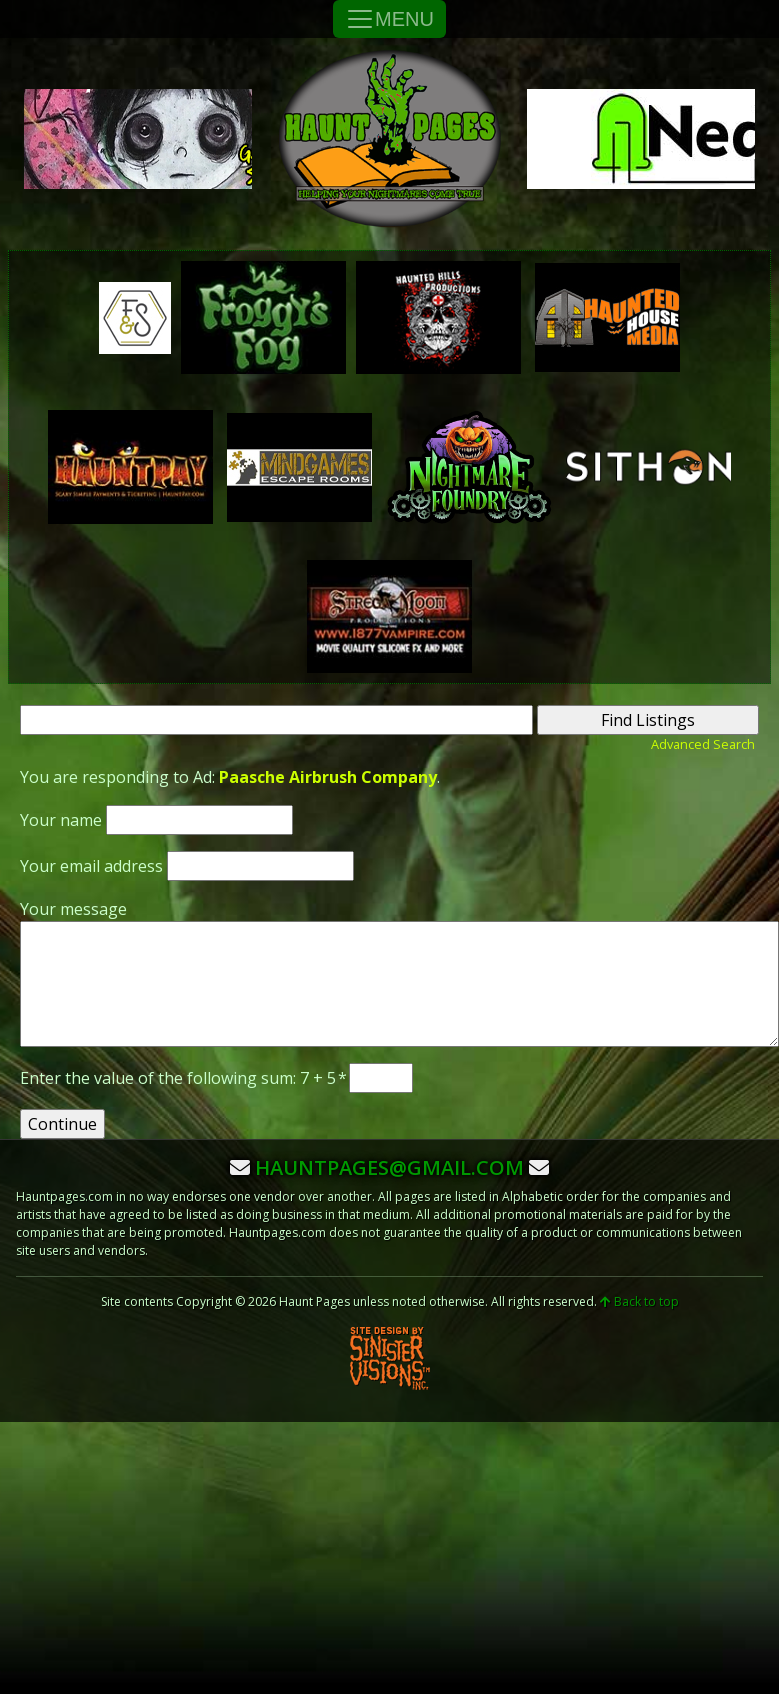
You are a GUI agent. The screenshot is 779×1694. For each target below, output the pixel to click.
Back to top (639, 1301)
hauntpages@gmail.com (389, 1167)
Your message (73, 909)
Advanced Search (703, 744)
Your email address (91, 866)
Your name (61, 820)
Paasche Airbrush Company (328, 777)
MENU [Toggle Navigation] (389, 19)
